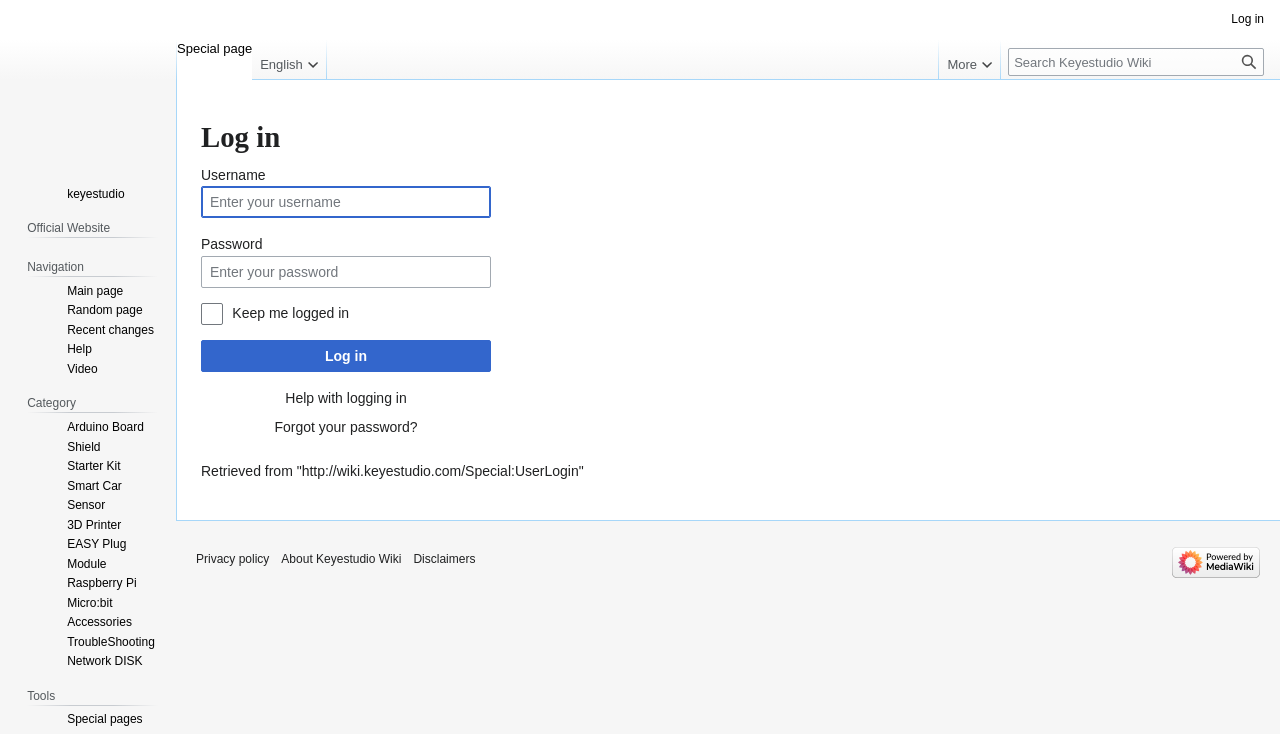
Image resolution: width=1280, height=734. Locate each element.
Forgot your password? (345, 427)
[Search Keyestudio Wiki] (1136, 62)
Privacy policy (232, 559)
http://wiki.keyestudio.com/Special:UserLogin (440, 471)
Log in (346, 356)
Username (233, 175)
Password (231, 244)
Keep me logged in (290, 313)
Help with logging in (345, 398)
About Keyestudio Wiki (341, 559)
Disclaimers (444, 559)
